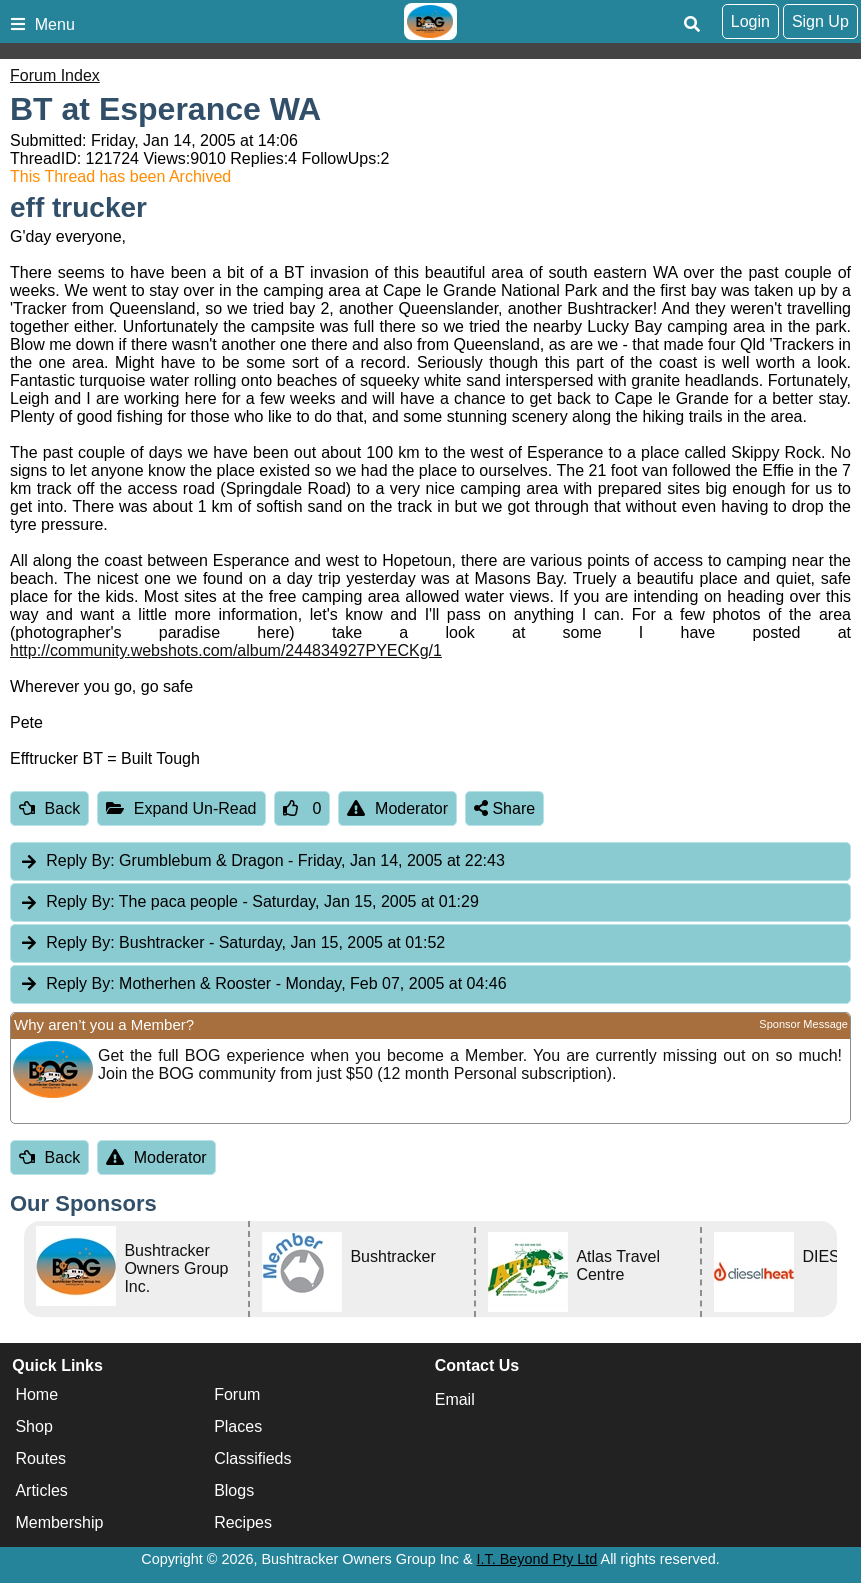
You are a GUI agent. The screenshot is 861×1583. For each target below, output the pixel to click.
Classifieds (252, 1458)
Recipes (243, 1522)
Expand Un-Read (181, 808)
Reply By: (80, 860)
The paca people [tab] (249, 902)
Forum (237, 1394)
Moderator (397, 808)
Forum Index (55, 75)
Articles (41, 1490)
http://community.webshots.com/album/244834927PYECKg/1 (226, 650)
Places (238, 1426)
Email (455, 1399)
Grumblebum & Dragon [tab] (262, 861)
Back (49, 808)
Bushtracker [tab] (232, 943)
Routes (40, 1458)
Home (36, 1394)
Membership (59, 1522)
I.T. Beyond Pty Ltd (537, 1559)
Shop (33, 1426)
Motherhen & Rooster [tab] (263, 984)
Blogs (234, 1490)
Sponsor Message (803, 1024)
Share (504, 808)
